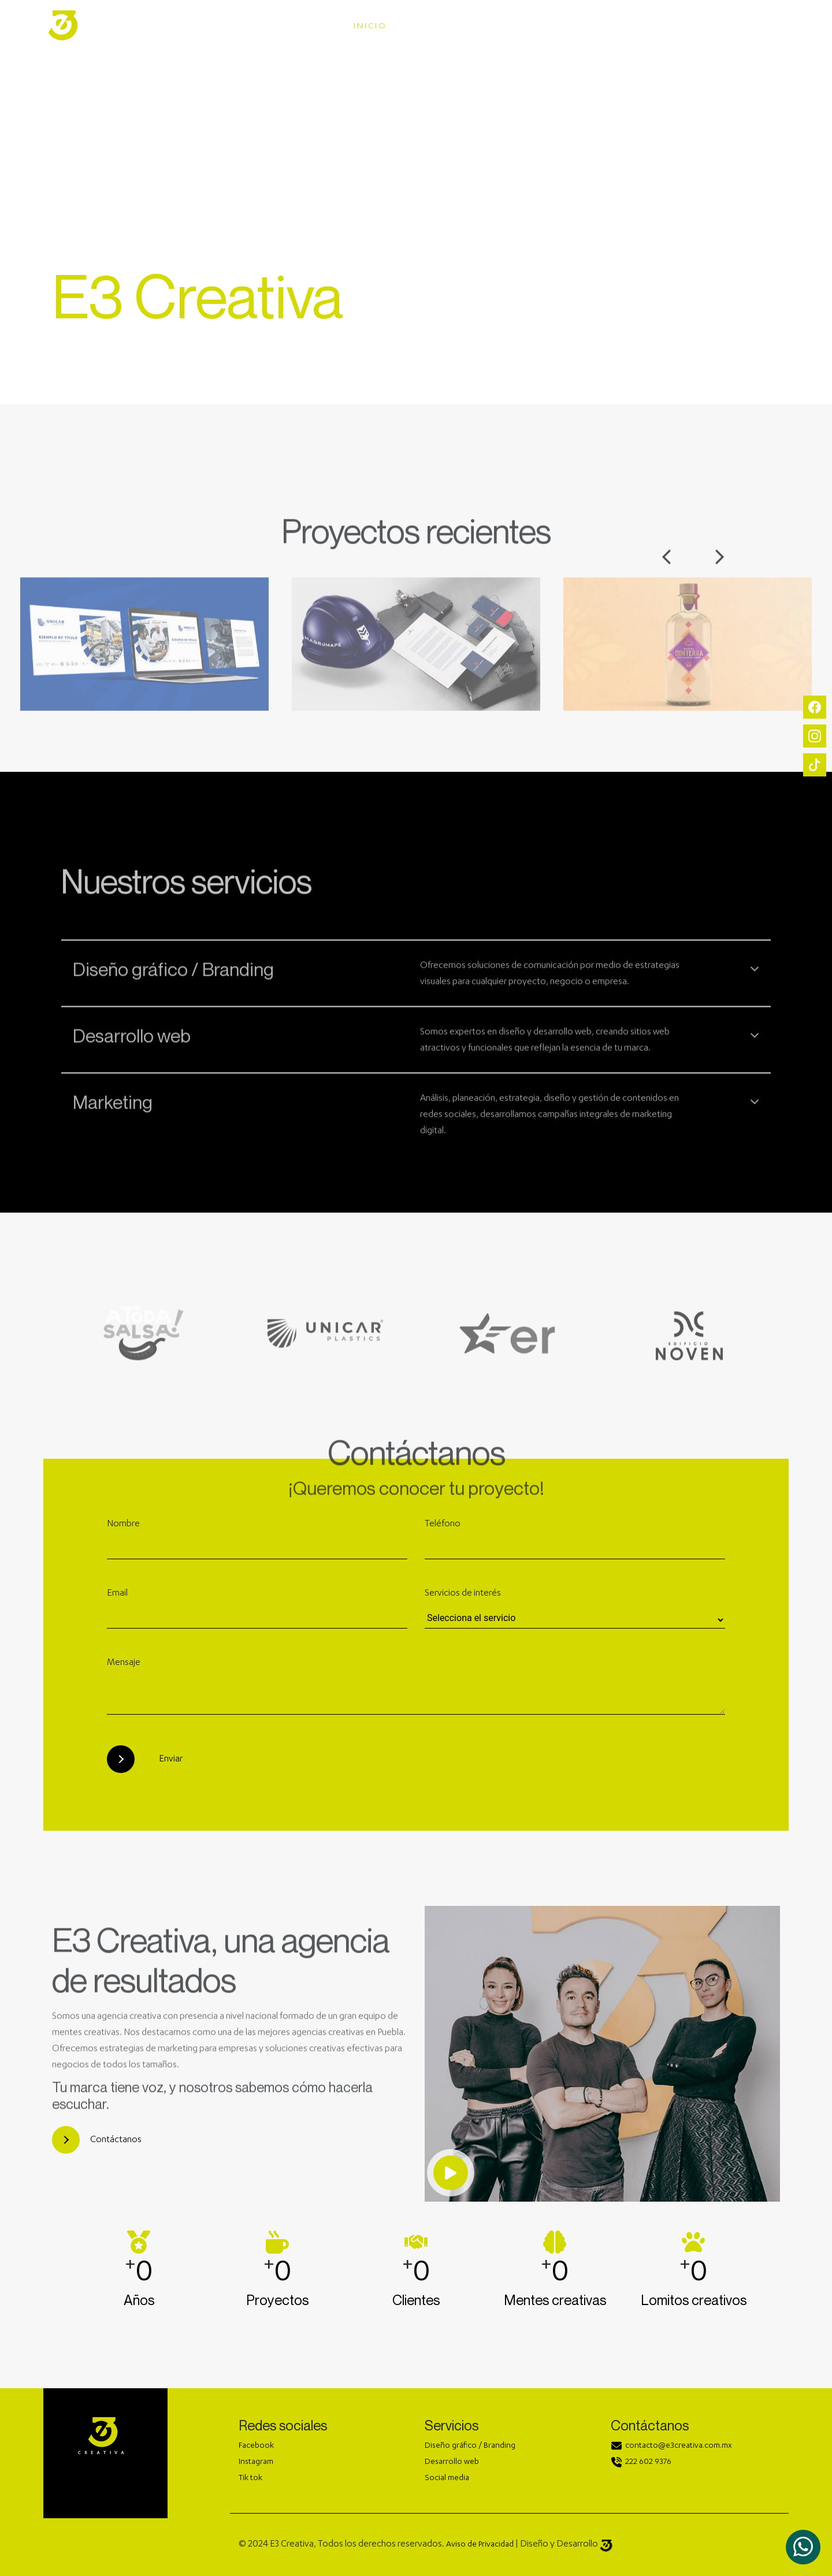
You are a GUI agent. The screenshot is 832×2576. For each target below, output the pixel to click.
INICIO (370, 26)
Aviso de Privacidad (480, 2544)
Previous (666, 579)
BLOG (767, 26)
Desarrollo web (452, 2462)
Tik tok (250, 2478)
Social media (447, 2478)
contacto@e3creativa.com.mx (678, 2446)
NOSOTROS (617, 26)
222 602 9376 (648, 2462)
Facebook (256, 2446)
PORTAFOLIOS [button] (527, 26)
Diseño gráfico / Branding (470, 2446)
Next (720, 579)
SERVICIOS (439, 26)
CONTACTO (699, 26)
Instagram (256, 2462)
